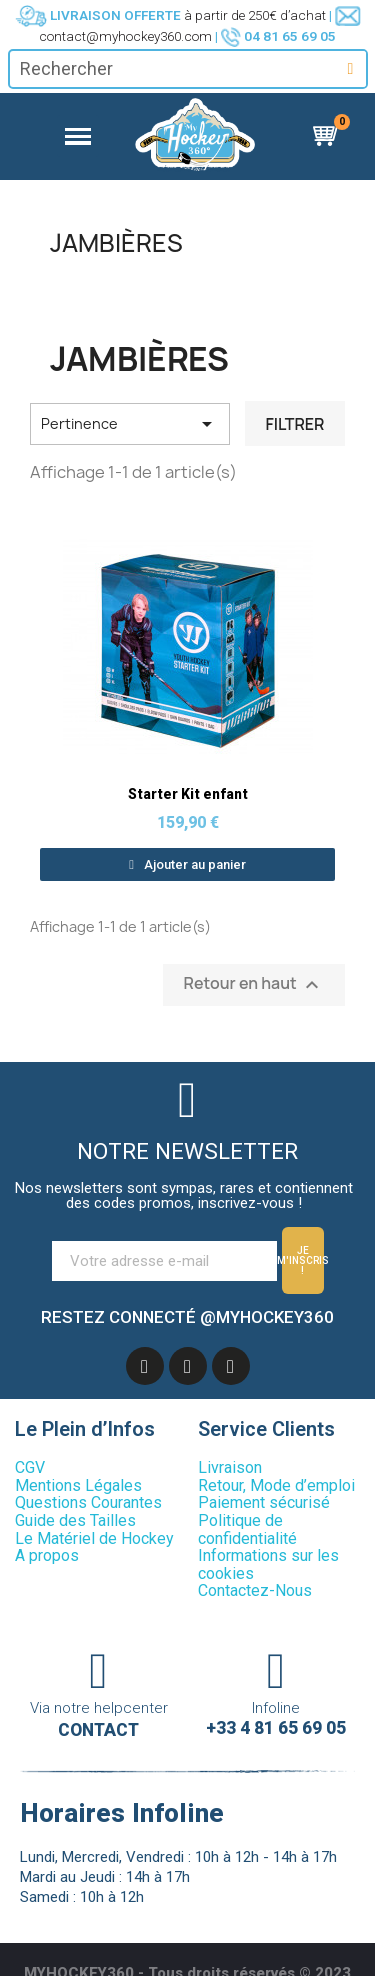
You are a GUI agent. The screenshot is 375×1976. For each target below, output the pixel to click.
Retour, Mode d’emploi (276, 1482)
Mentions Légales (78, 1482)
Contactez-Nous (255, 1588)
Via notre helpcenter (99, 1705)
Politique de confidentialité (247, 1526)
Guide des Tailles (75, 1517)
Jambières (116, 243)
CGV (30, 1465)
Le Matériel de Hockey (94, 1535)
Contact (98, 1728)
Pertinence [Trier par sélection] (130, 424)
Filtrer (294, 424)
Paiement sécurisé (264, 1500)
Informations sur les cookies (268, 1562)
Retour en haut (254, 984)
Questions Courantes (88, 1500)
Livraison (230, 1465)
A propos (47, 1553)
